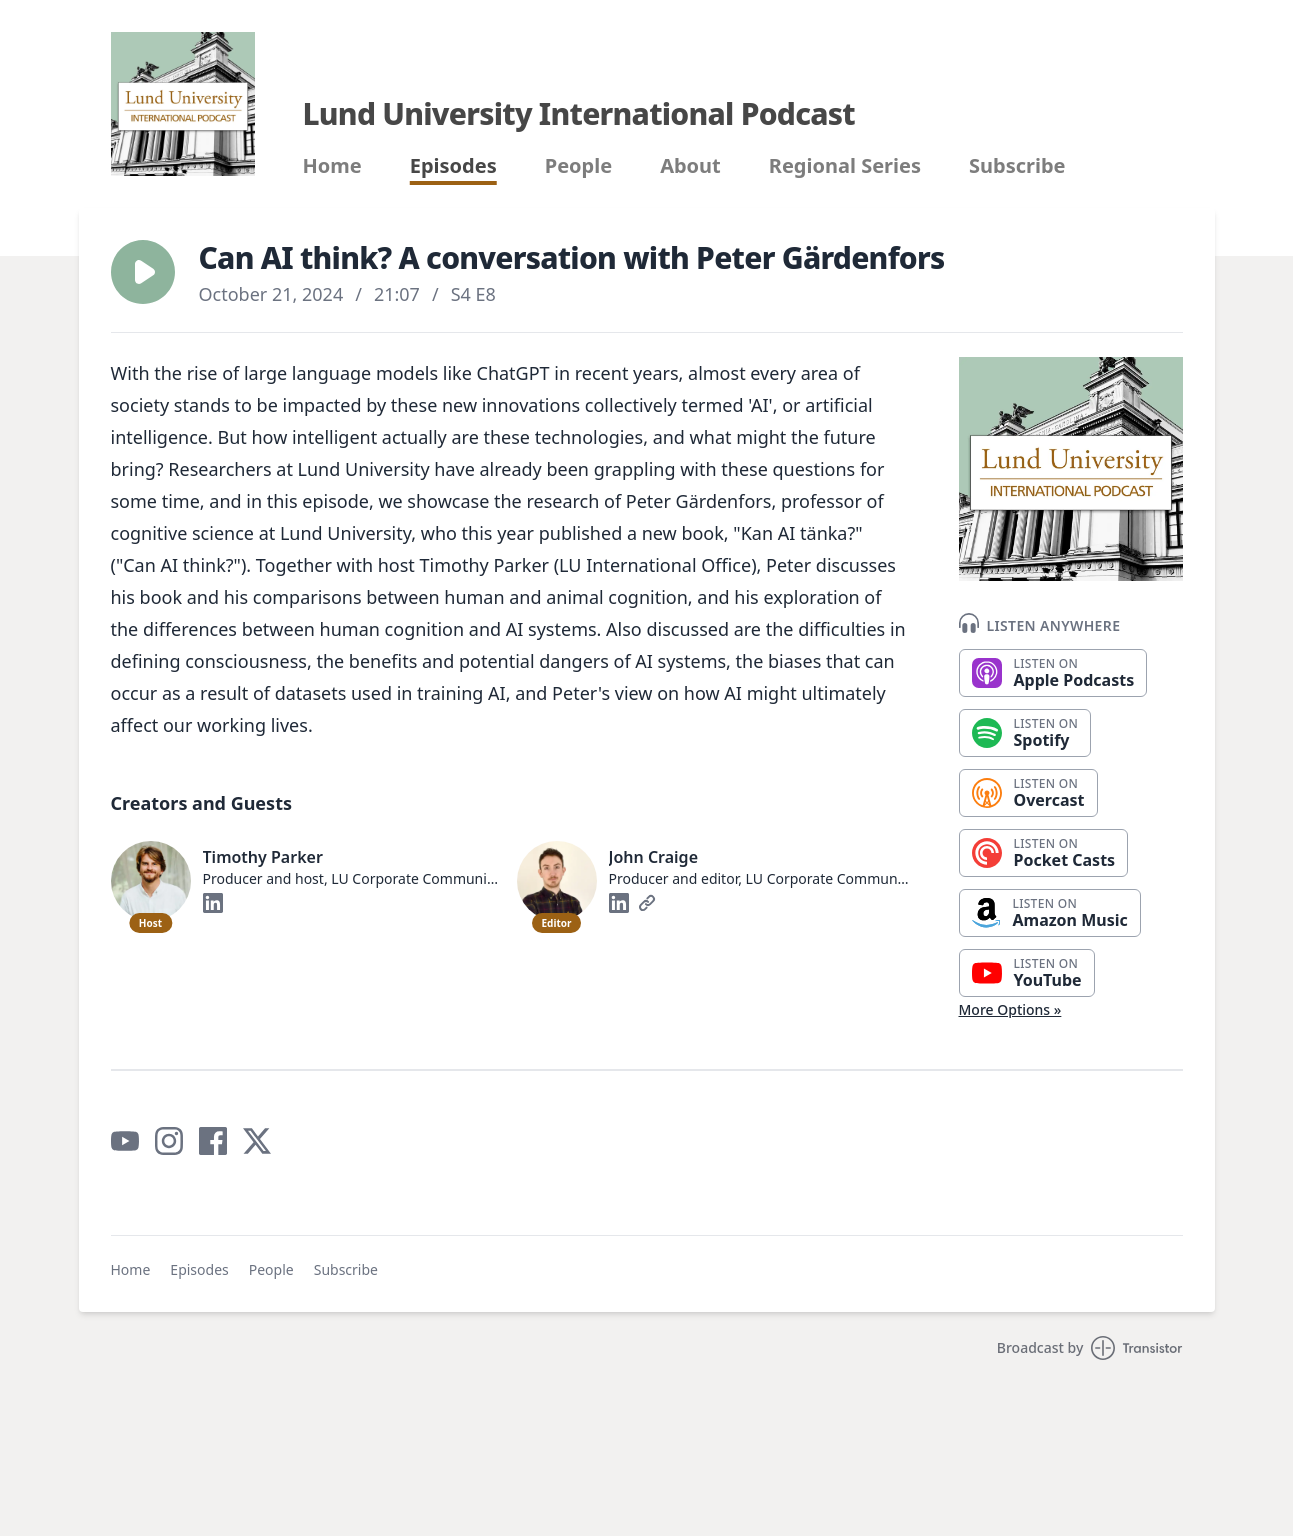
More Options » (1010, 1009)
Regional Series (845, 166)
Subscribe (1017, 166)
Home (332, 166)
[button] (143, 272)
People (578, 166)
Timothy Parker (263, 857)
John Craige (654, 857)
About (690, 166)
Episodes (453, 166)
